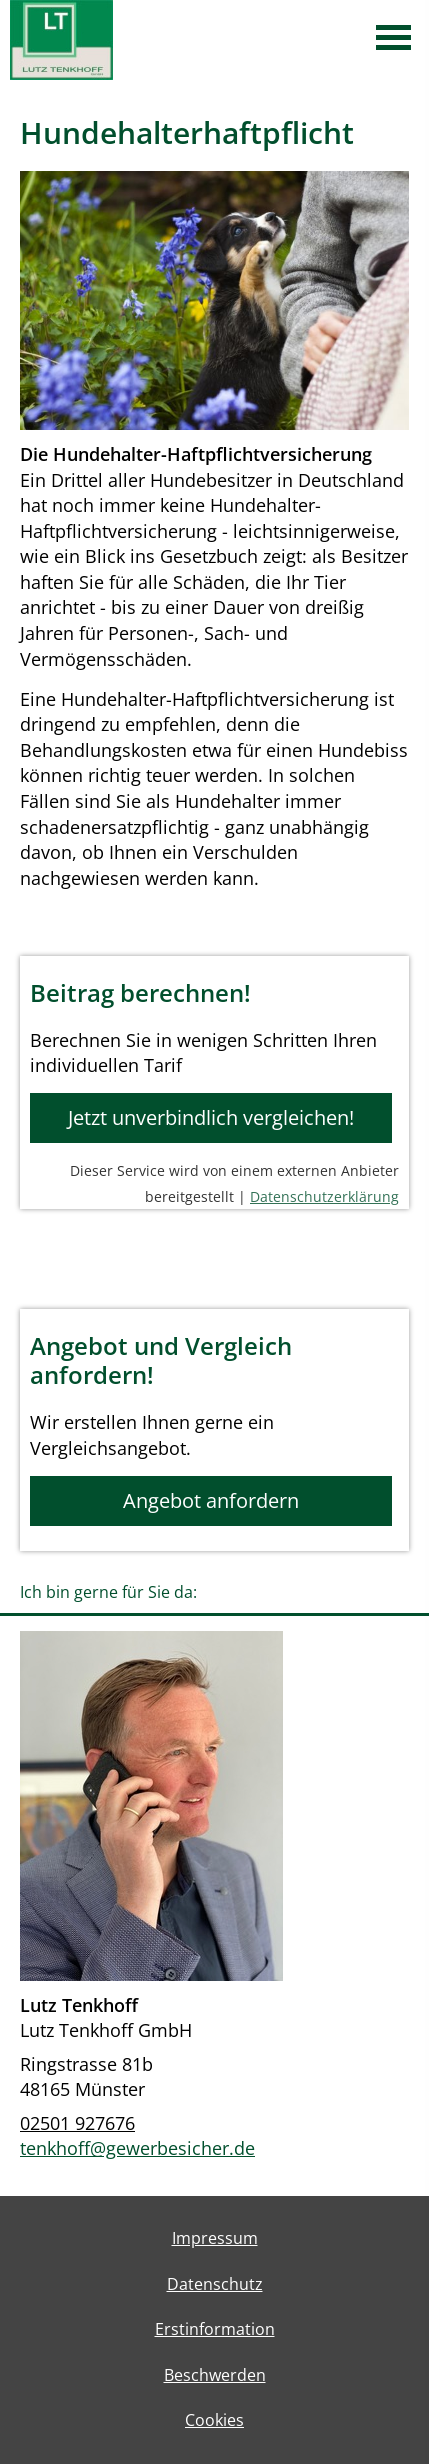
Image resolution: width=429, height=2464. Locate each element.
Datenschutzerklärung (324, 1196)
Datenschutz (215, 2284)
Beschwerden (215, 2375)
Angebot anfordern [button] (211, 1500)
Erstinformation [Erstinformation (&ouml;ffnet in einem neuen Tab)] (215, 2329)
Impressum (215, 2238)
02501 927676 (77, 2123)
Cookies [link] (214, 2420)
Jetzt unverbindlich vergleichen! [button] (211, 1117)
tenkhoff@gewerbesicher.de (137, 2148)
